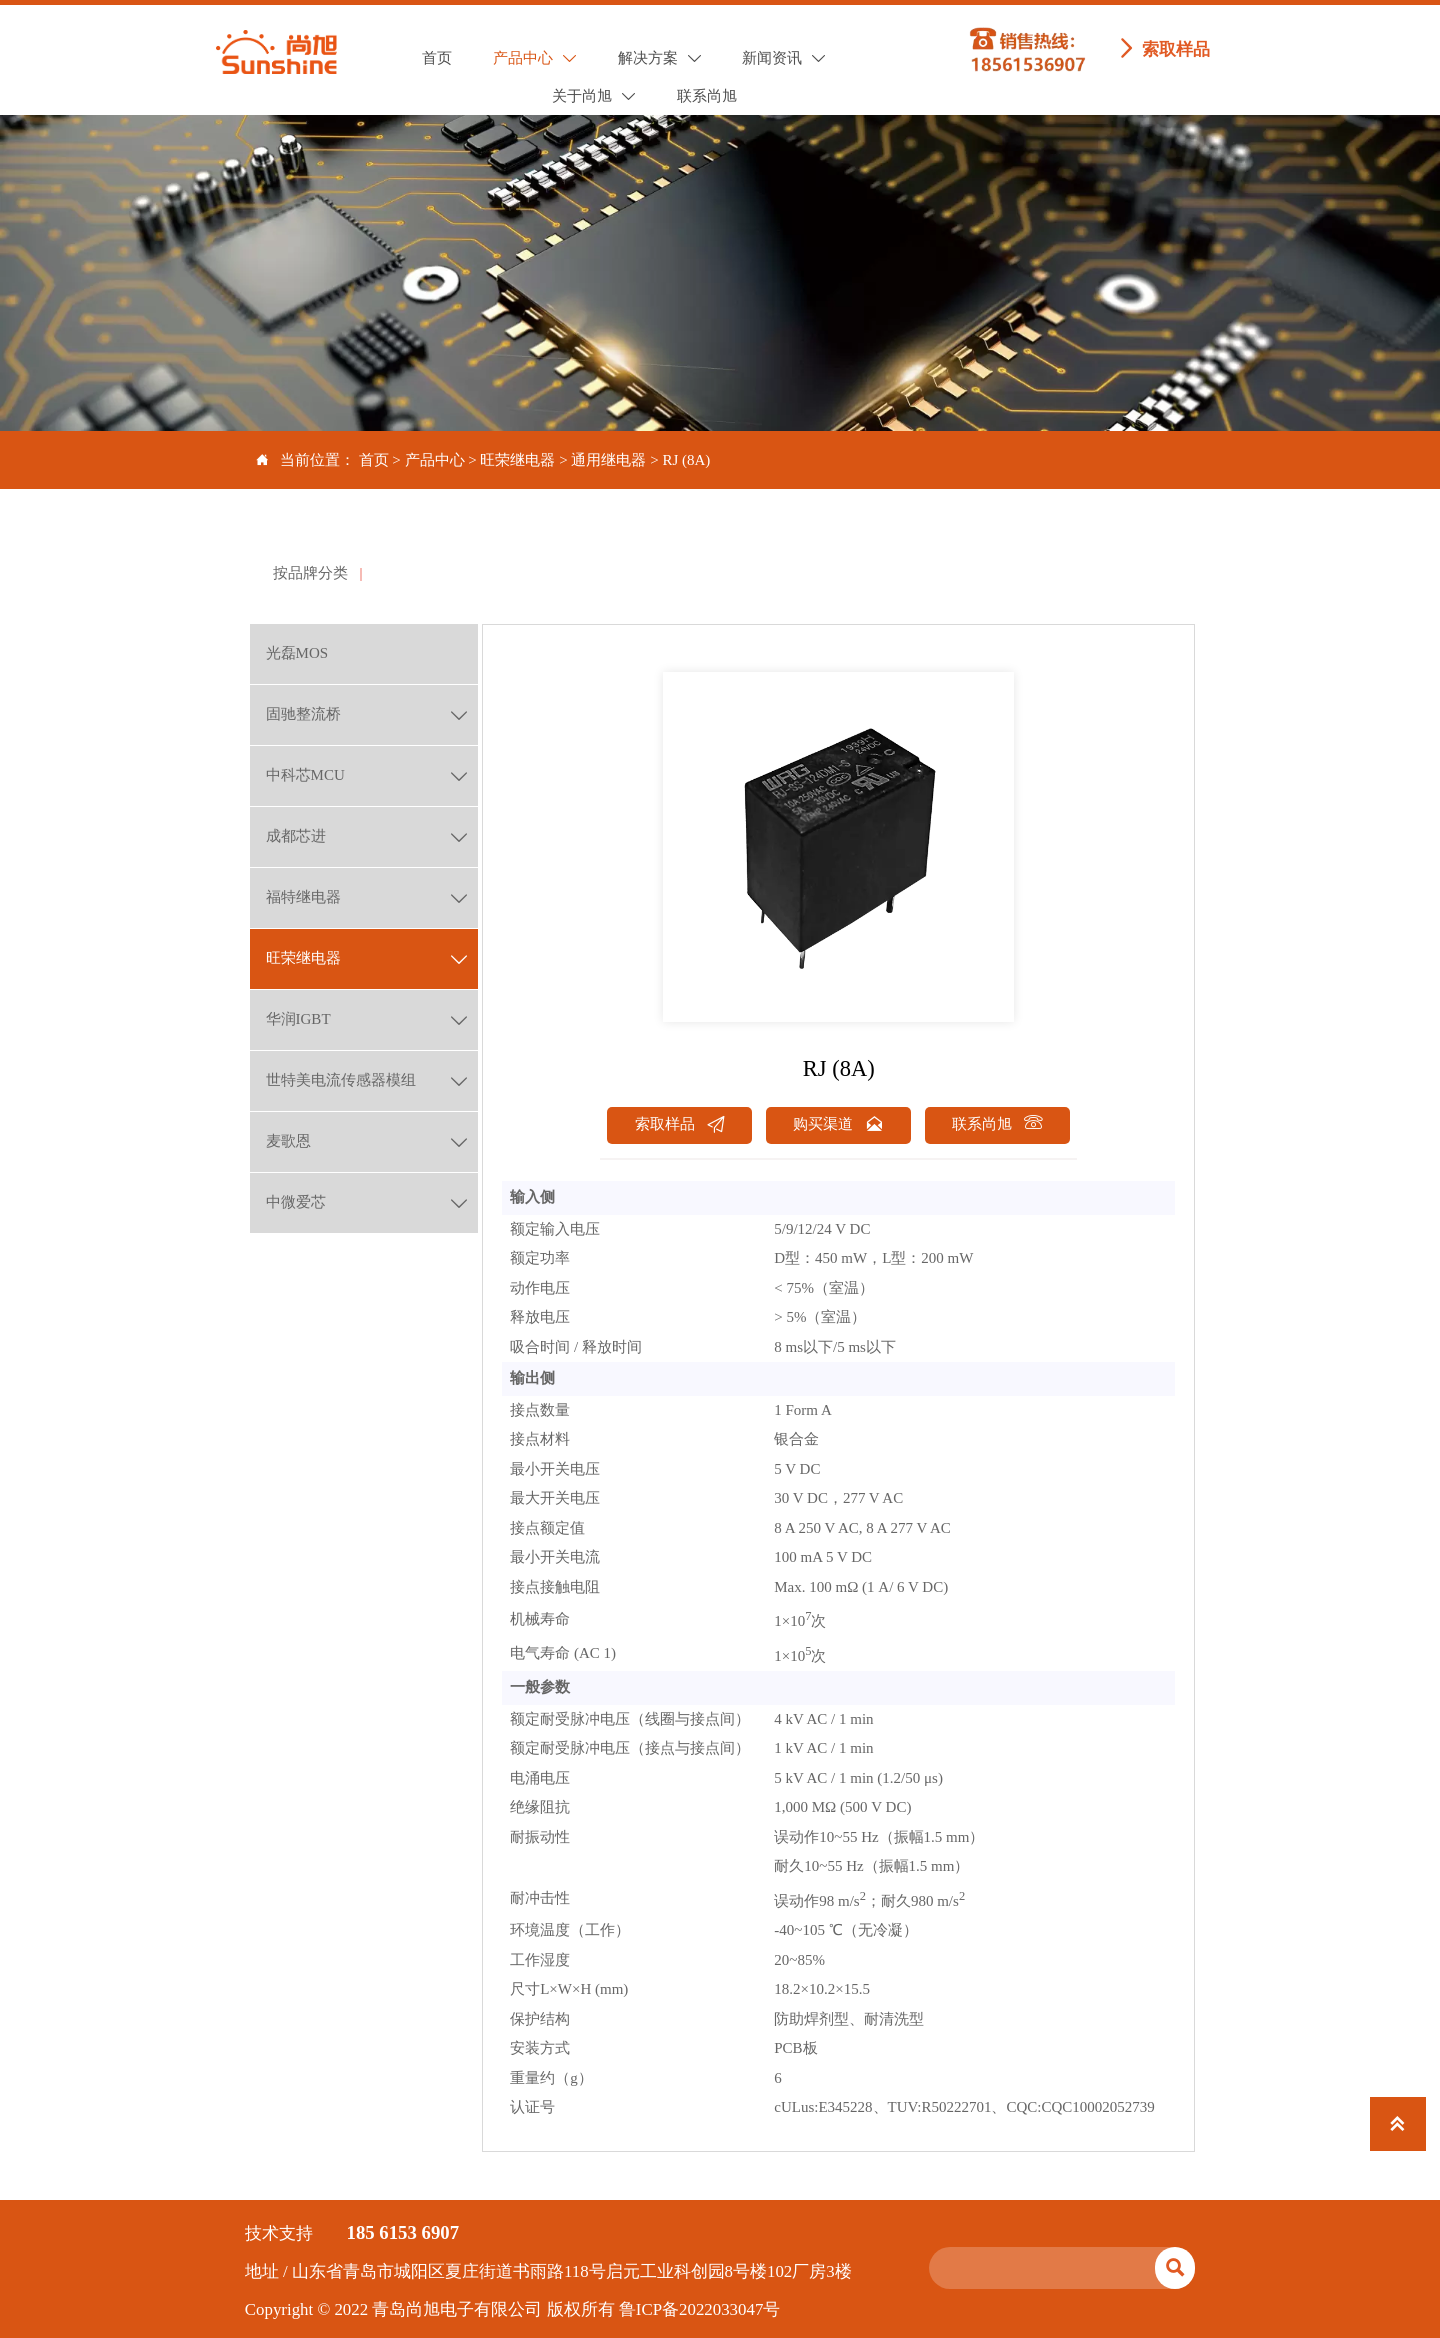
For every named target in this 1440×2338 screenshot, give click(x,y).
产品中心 (435, 460)
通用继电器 (608, 460)
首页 (374, 460)
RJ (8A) (686, 460)
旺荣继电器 (517, 460)
